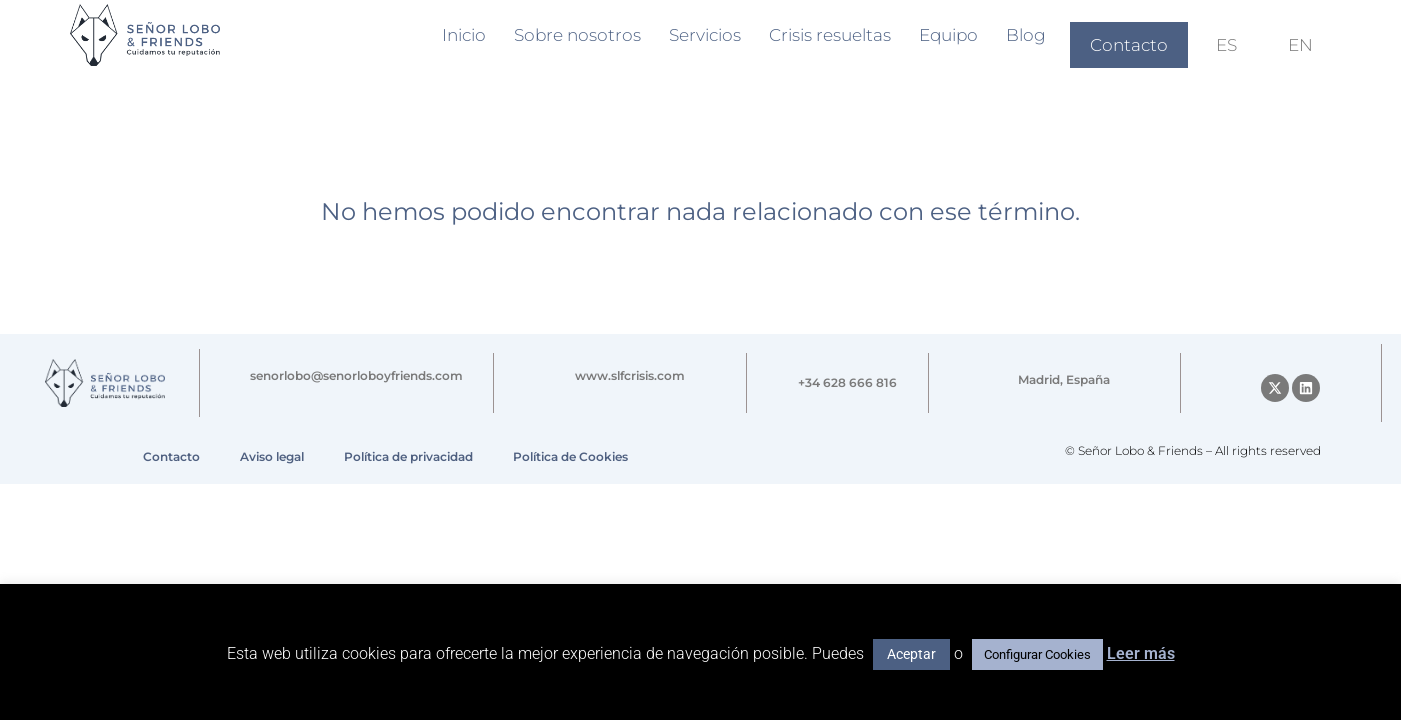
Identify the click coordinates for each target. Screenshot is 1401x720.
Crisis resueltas (830, 35)
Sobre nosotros (577, 35)
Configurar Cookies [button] (1037, 654)
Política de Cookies (570, 456)
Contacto (1129, 45)
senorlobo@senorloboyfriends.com (356, 375)
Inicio (464, 35)
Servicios (705, 35)
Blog (1026, 35)
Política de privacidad (408, 456)
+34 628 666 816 (847, 382)
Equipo (948, 35)
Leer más (1141, 653)
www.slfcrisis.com (630, 375)
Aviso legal (272, 456)
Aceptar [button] (911, 654)
